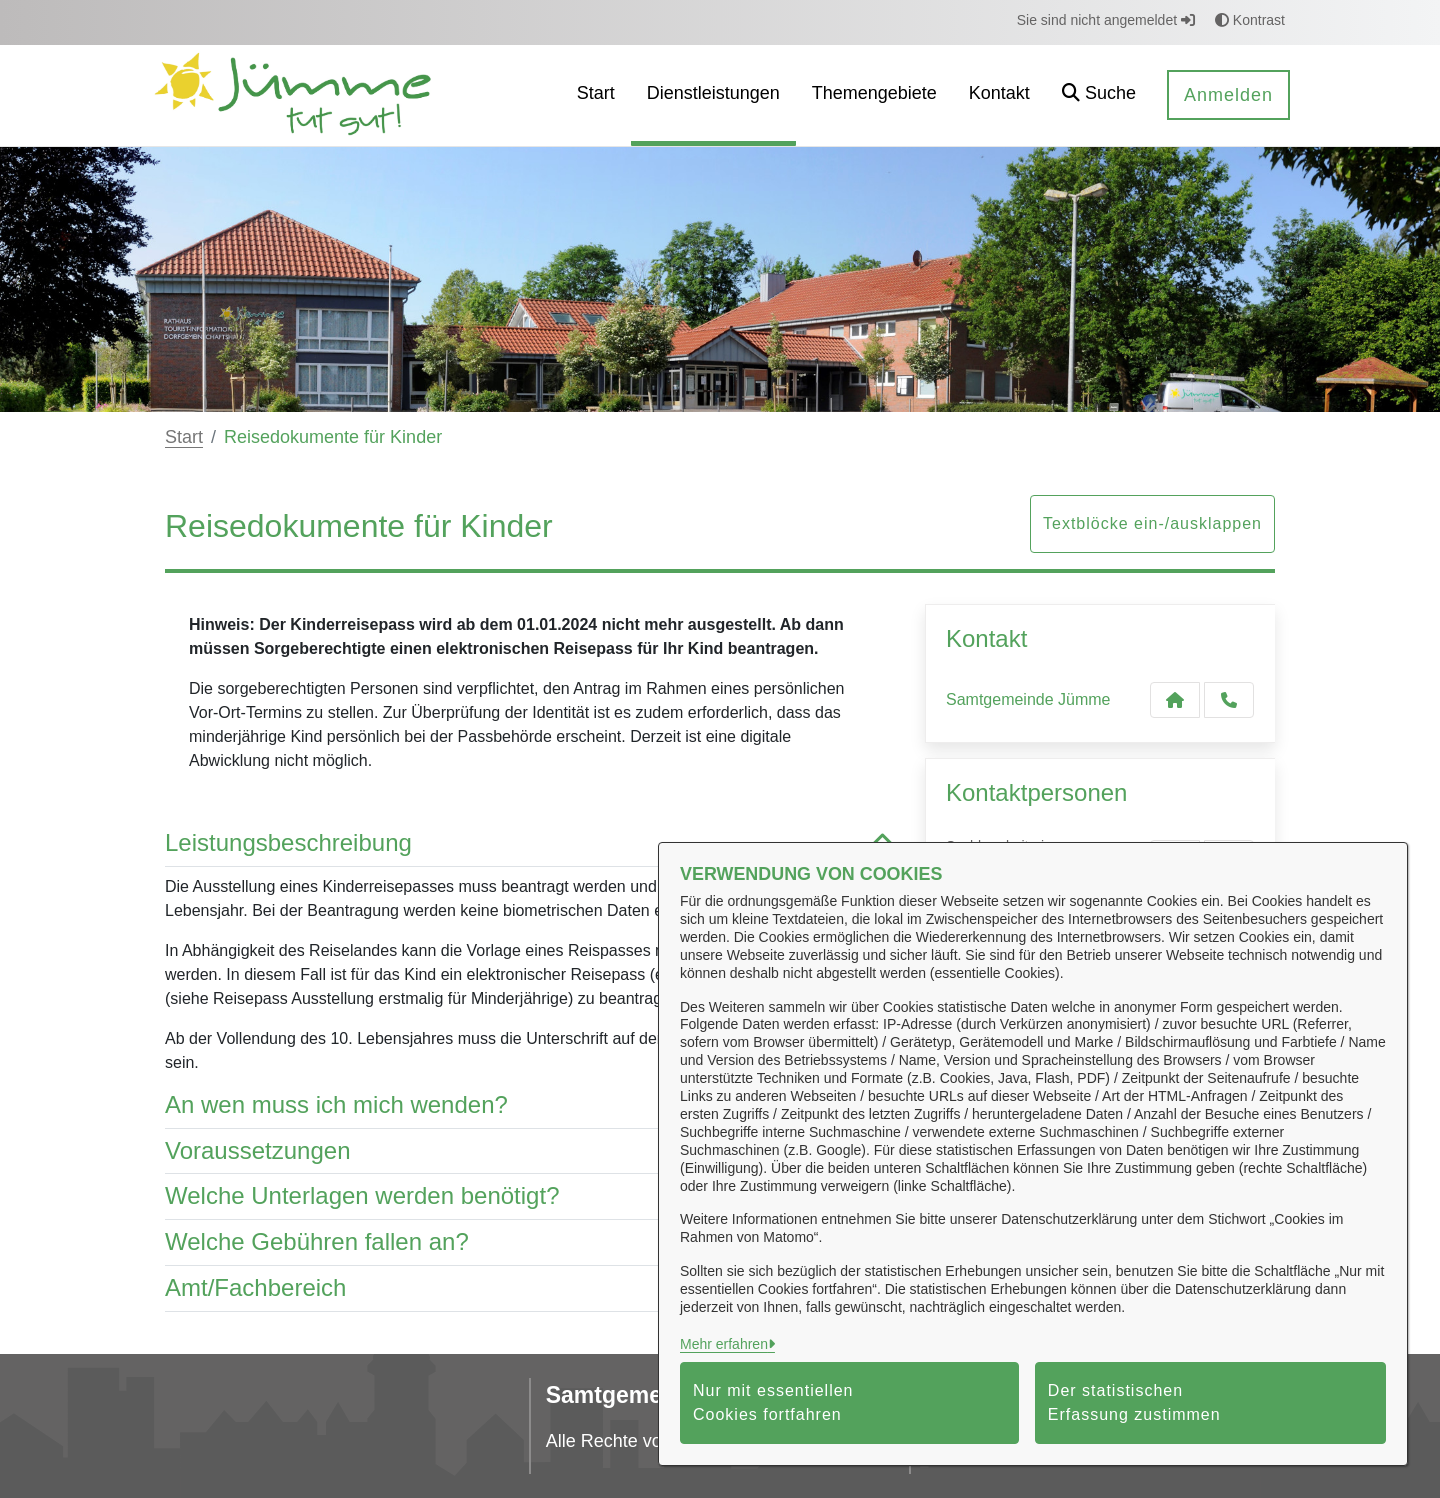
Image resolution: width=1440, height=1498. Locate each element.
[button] (1099, 95)
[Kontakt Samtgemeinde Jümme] (1175, 700)
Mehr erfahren (724, 1344)
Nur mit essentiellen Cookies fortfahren (773, 1402)
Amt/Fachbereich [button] (530, 1288)
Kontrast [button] (1250, 20)
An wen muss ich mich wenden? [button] (530, 1105)
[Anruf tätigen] (1229, 700)
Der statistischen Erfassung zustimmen (1134, 1402)
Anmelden (1228, 95)
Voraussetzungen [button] (530, 1151)
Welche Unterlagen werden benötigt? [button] (530, 1196)
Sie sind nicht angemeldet (1106, 20)
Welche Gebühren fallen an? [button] (530, 1242)
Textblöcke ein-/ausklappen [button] (1152, 523)
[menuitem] (596, 95)
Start (184, 437)
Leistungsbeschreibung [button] (530, 843)
